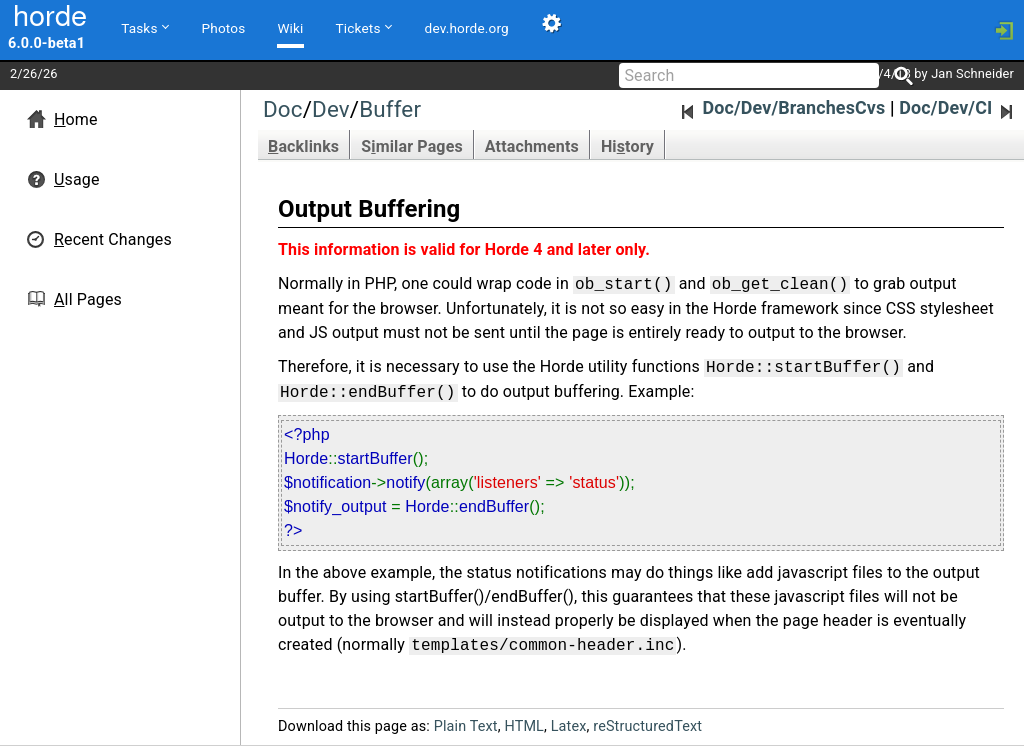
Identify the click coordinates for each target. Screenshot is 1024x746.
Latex (569, 726)
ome (76, 119)
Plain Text (466, 726)
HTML (524, 726)
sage (77, 179)
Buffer (390, 109)
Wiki (290, 28)
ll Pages (88, 299)
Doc (283, 109)
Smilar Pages (412, 146)
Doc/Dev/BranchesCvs (782, 107)
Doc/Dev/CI (958, 107)
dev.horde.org (467, 28)
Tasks (144, 27)
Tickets (364, 27)
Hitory (627, 146)
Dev (331, 109)
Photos (224, 28)
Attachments (532, 146)
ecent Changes (113, 239)
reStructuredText (647, 726)
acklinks (303, 146)
